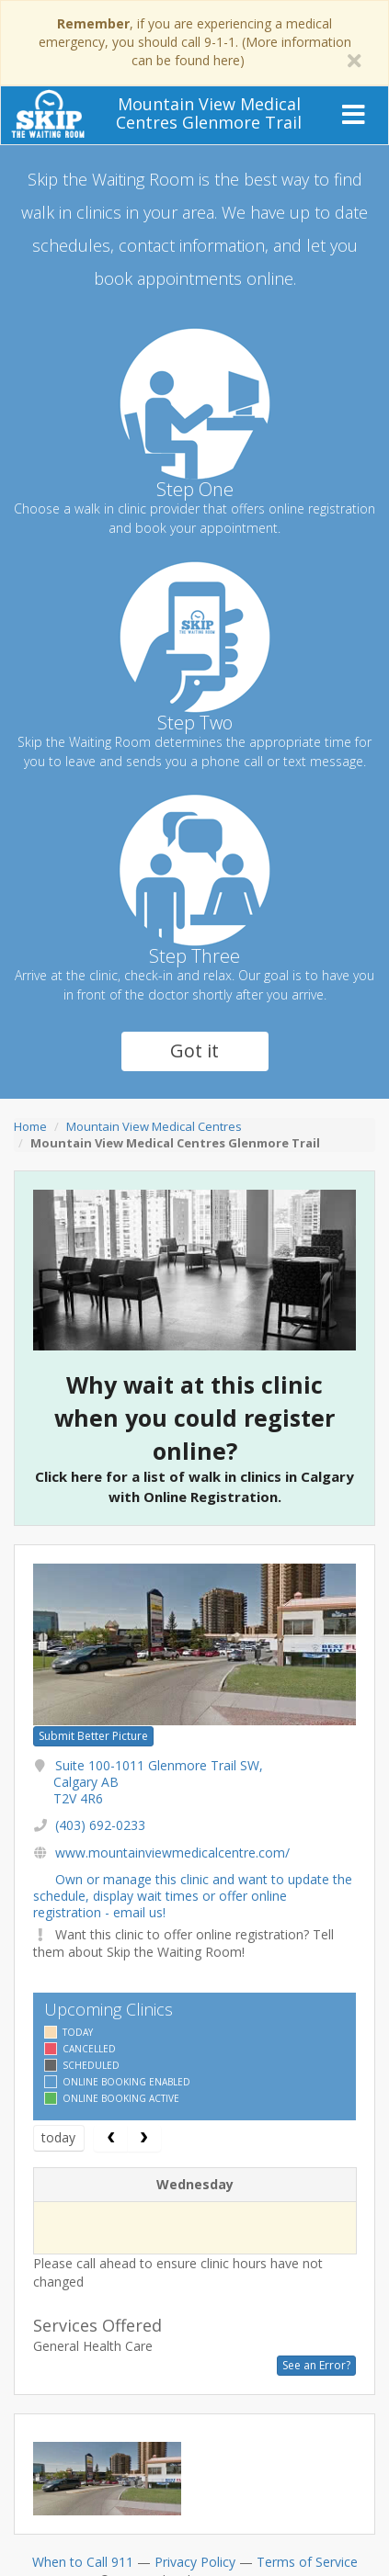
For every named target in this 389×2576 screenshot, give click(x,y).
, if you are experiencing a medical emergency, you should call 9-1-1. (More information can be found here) (195, 42)
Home (30, 1126)
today (58, 2137)
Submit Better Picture (93, 1736)
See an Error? (316, 2365)
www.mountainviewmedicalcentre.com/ (172, 1852)
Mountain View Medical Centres (154, 1126)
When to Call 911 (82, 2561)
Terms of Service (307, 2561)
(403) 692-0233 (100, 1825)
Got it (194, 1050)
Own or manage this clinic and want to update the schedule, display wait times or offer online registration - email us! (192, 1895)
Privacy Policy (194, 2561)
